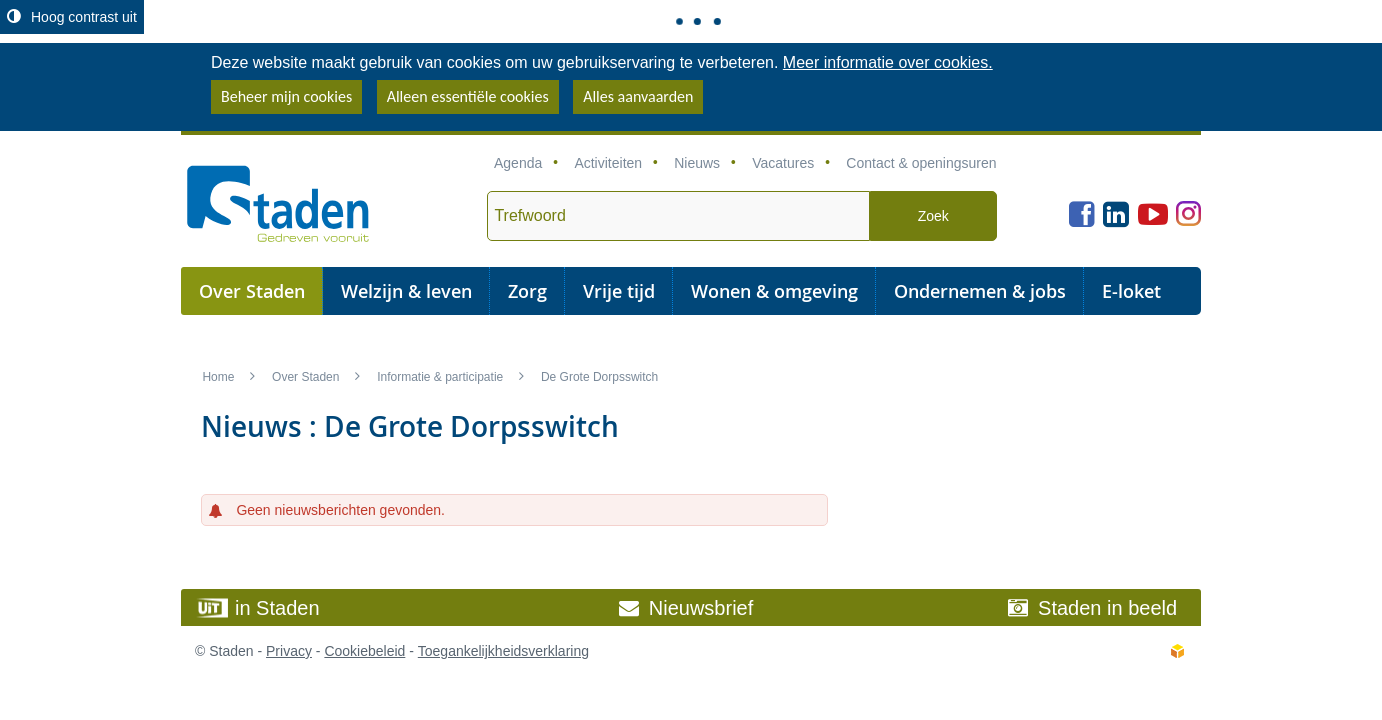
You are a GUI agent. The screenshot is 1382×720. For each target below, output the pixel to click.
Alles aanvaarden (638, 96)
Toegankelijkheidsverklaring (503, 651)
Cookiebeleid (364, 651)
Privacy (289, 651)
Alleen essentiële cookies (468, 96)
